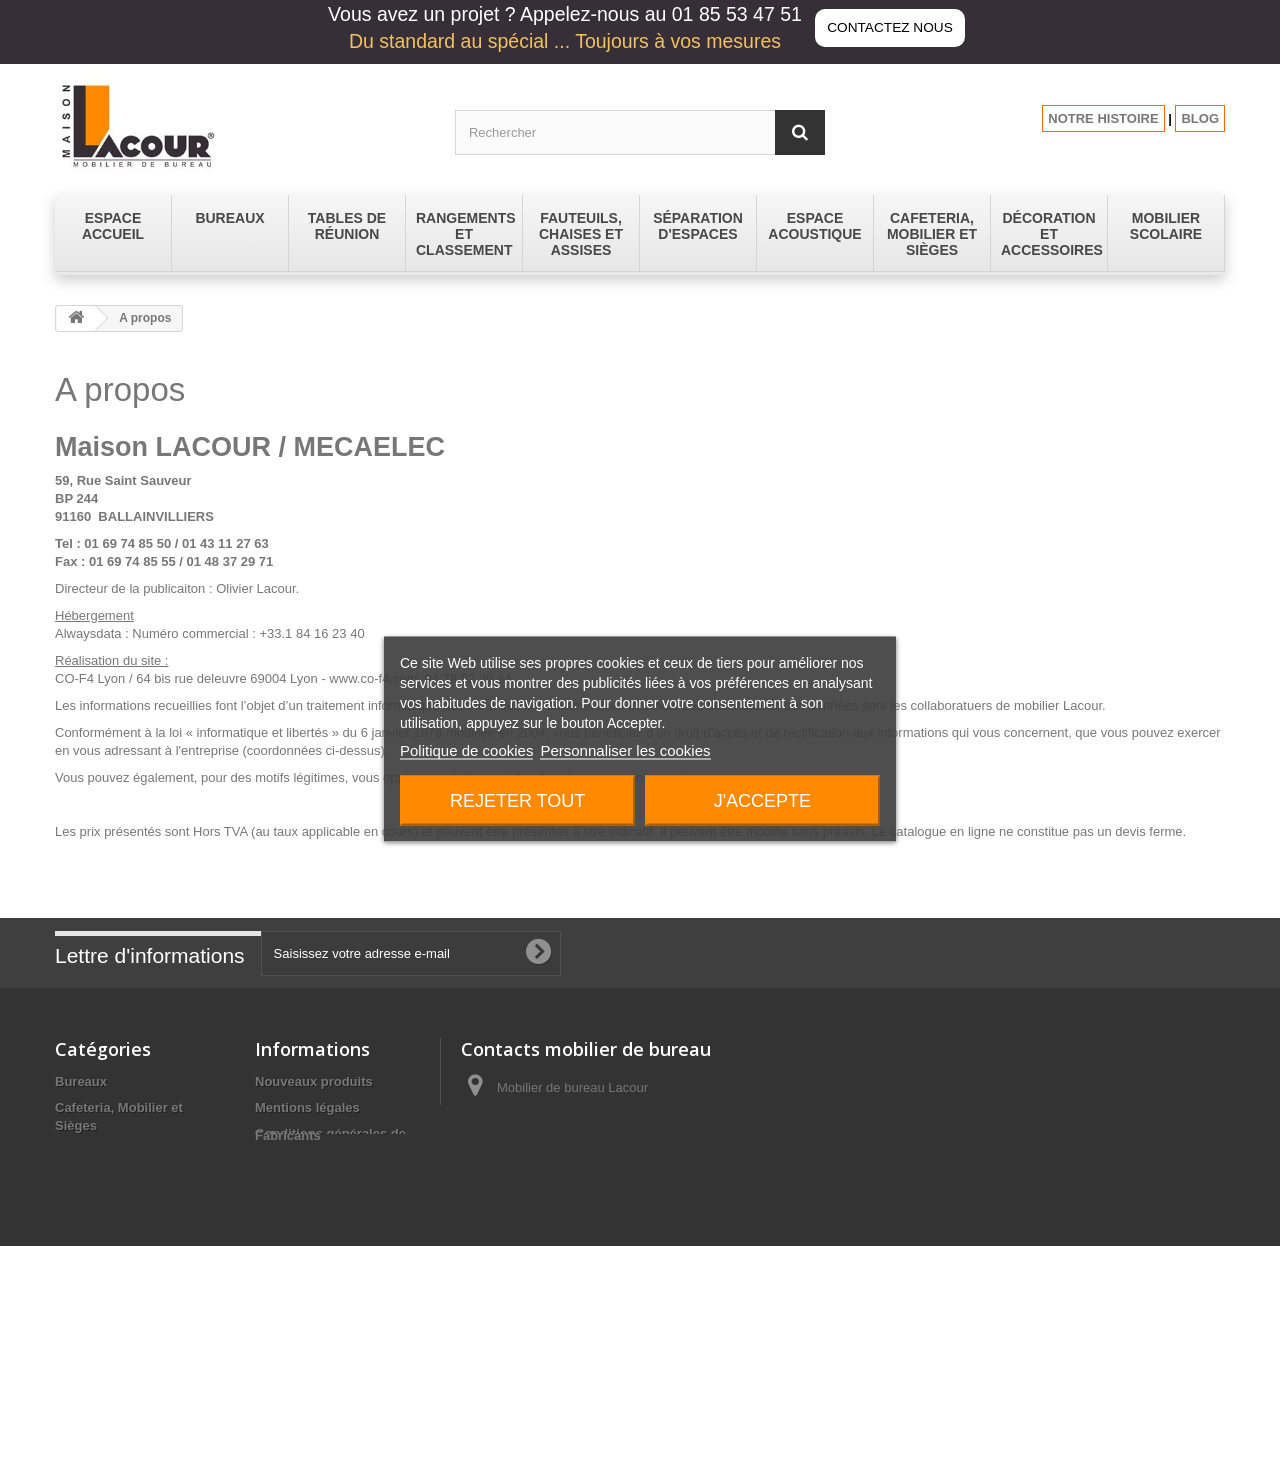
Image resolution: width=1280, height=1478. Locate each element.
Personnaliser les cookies (625, 750)
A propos (283, 1177)
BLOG (1200, 118)
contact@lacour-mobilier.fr (620, 1161)
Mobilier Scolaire (107, 1273)
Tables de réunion (110, 1351)
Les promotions (304, 1291)
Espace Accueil (102, 1177)
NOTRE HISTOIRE (1103, 118)
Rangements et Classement (140, 1299)
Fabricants (288, 1342)
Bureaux (81, 1081)
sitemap (279, 1317)
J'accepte (762, 801)
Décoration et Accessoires (136, 1151)
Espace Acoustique (114, 1203)
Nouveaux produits (314, 1081)
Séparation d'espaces (121, 1325)
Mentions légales (307, 1107)
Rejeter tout (517, 801)
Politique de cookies (466, 750)
